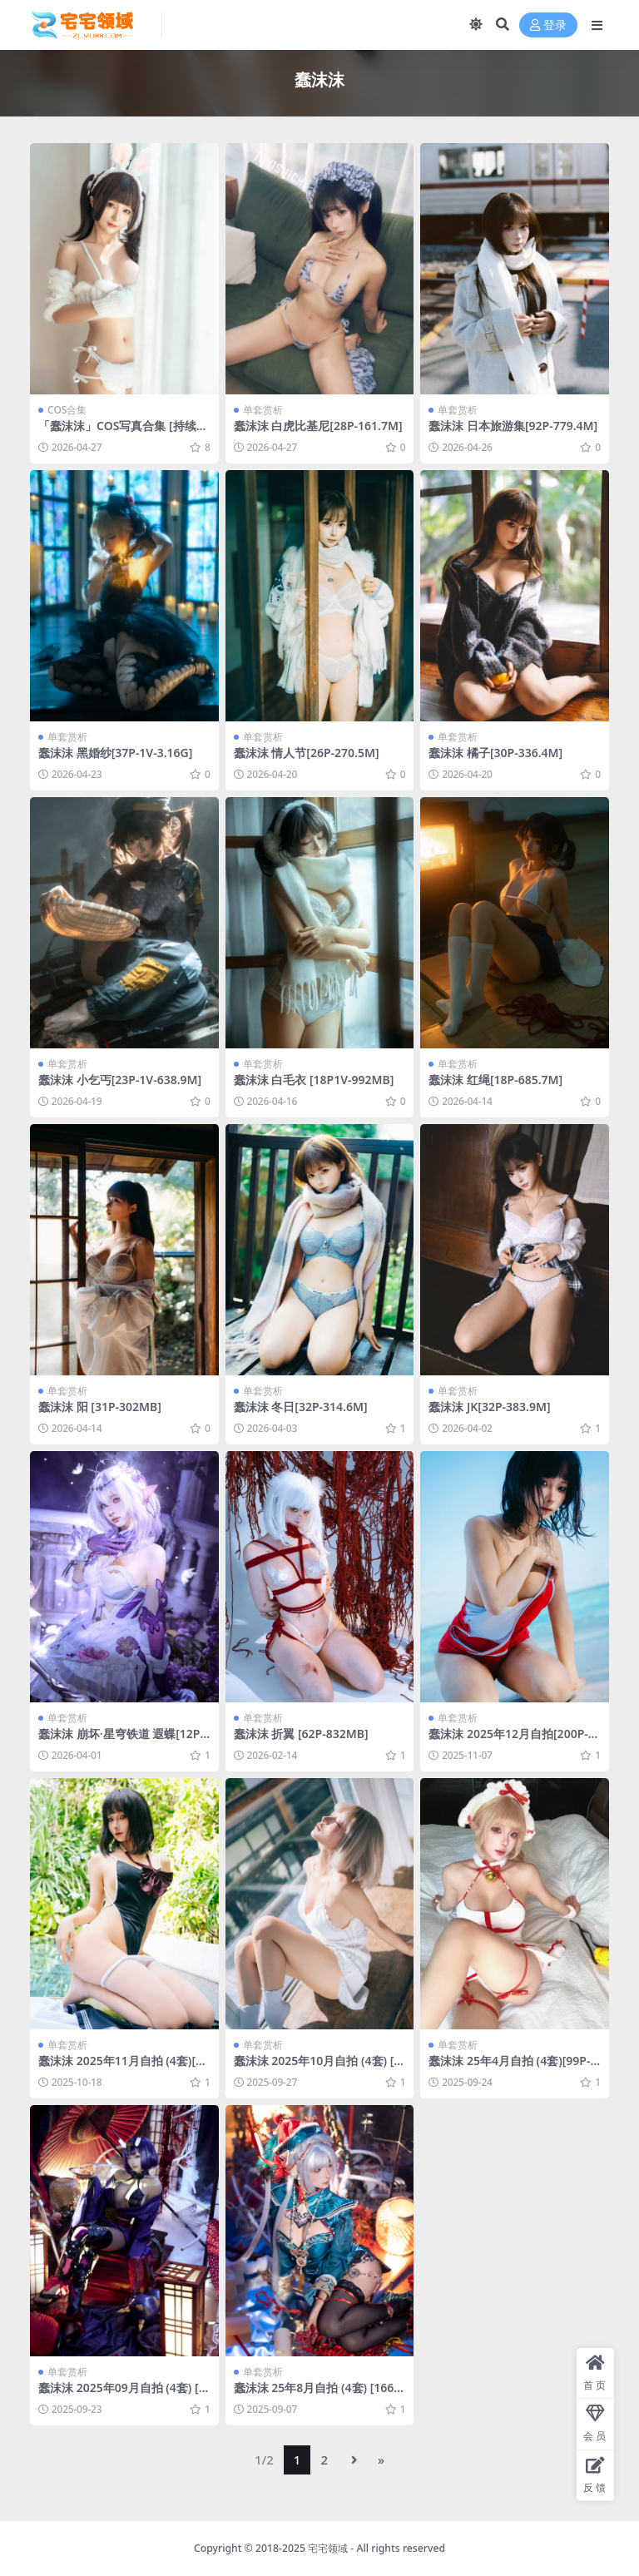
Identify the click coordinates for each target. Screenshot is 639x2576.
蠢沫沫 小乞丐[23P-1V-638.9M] (119, 1079)
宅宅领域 (328, 2548)
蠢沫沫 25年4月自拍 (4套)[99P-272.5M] (512, 2068)
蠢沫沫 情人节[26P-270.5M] (306, 752)
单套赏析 (263, 410)
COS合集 (67, 410)
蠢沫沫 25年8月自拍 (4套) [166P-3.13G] (319, 2395)
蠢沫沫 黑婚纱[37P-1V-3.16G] (115, 752)
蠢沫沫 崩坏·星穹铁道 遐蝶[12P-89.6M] (121, 1741)
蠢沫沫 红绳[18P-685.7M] (495, 1079)
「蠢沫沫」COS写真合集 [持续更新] (123, 433)
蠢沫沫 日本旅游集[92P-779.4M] (512, 425)
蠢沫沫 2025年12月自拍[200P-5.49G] (512, 1741)
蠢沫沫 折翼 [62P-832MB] (301, 1733)
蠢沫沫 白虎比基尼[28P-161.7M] (318, 425)
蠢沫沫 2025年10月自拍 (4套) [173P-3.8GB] (317, 2068)
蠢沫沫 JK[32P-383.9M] (489, 1406)
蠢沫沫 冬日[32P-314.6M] (301, 1406)
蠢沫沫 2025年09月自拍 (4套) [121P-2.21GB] (122, 2395)
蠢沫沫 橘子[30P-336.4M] (495, 752)
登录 (548, 25)
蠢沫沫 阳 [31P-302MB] (99, 1406)
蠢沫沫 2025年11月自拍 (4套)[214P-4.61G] (123, 2068)
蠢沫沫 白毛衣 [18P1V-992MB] (314, 1079)
